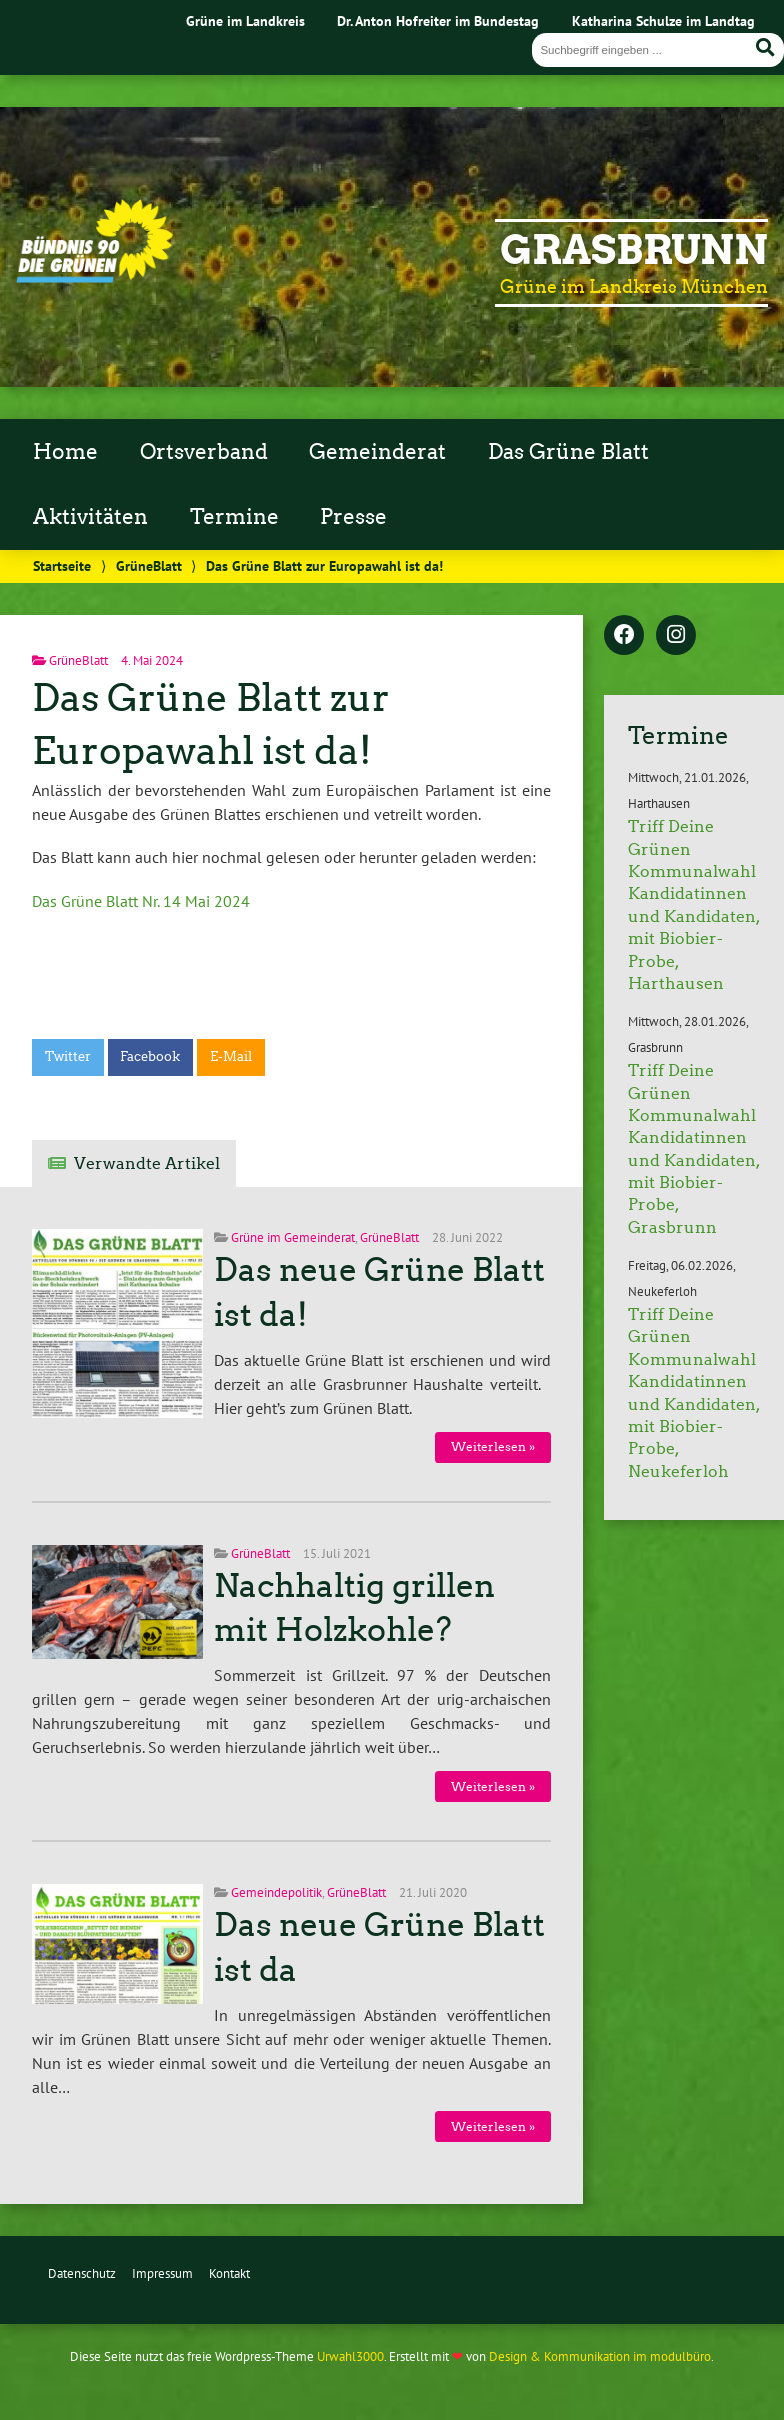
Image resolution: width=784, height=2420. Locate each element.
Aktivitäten (90, 517)
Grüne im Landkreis (245, 20)
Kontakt (229, 2273)
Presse (353, 517)
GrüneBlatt (149, 565)
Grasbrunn (634, 250)
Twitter (68, 1056)
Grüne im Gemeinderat (293, 1237)
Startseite (62, 565)
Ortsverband (204, 452)
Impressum (162, 2273)
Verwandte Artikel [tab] (147, 1163)
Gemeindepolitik (276, 1892)
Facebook (150, 1056)
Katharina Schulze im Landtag (663, 20)
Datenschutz (82, 2273)
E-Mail (231, 1056)
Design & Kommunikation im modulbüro (600, 2356)
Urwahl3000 (350, 2356)
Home (65, 452)
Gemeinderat (377, 452)
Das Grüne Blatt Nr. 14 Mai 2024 (141, 901)
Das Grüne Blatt (568, 452)
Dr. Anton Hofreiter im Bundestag (438, 20)
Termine (234, 517)
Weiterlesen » (493, 1446)
